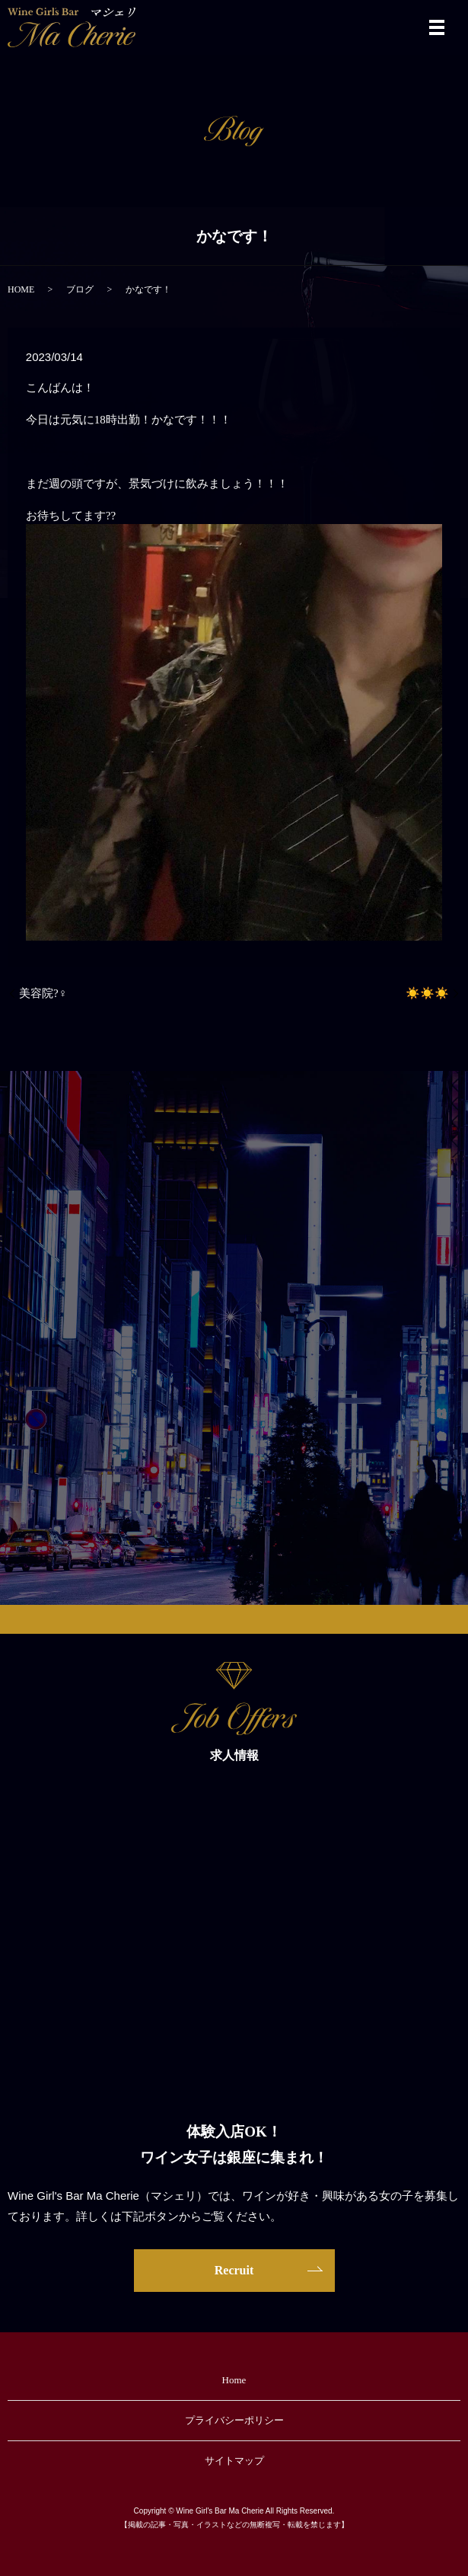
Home (234, 2380)
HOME (21, 289)
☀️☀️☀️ (427, 993)
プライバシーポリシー (234, 2420)
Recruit (234, 2270)
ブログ (80, 289)
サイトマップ (234, 2460)
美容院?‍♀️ (43, 993)
